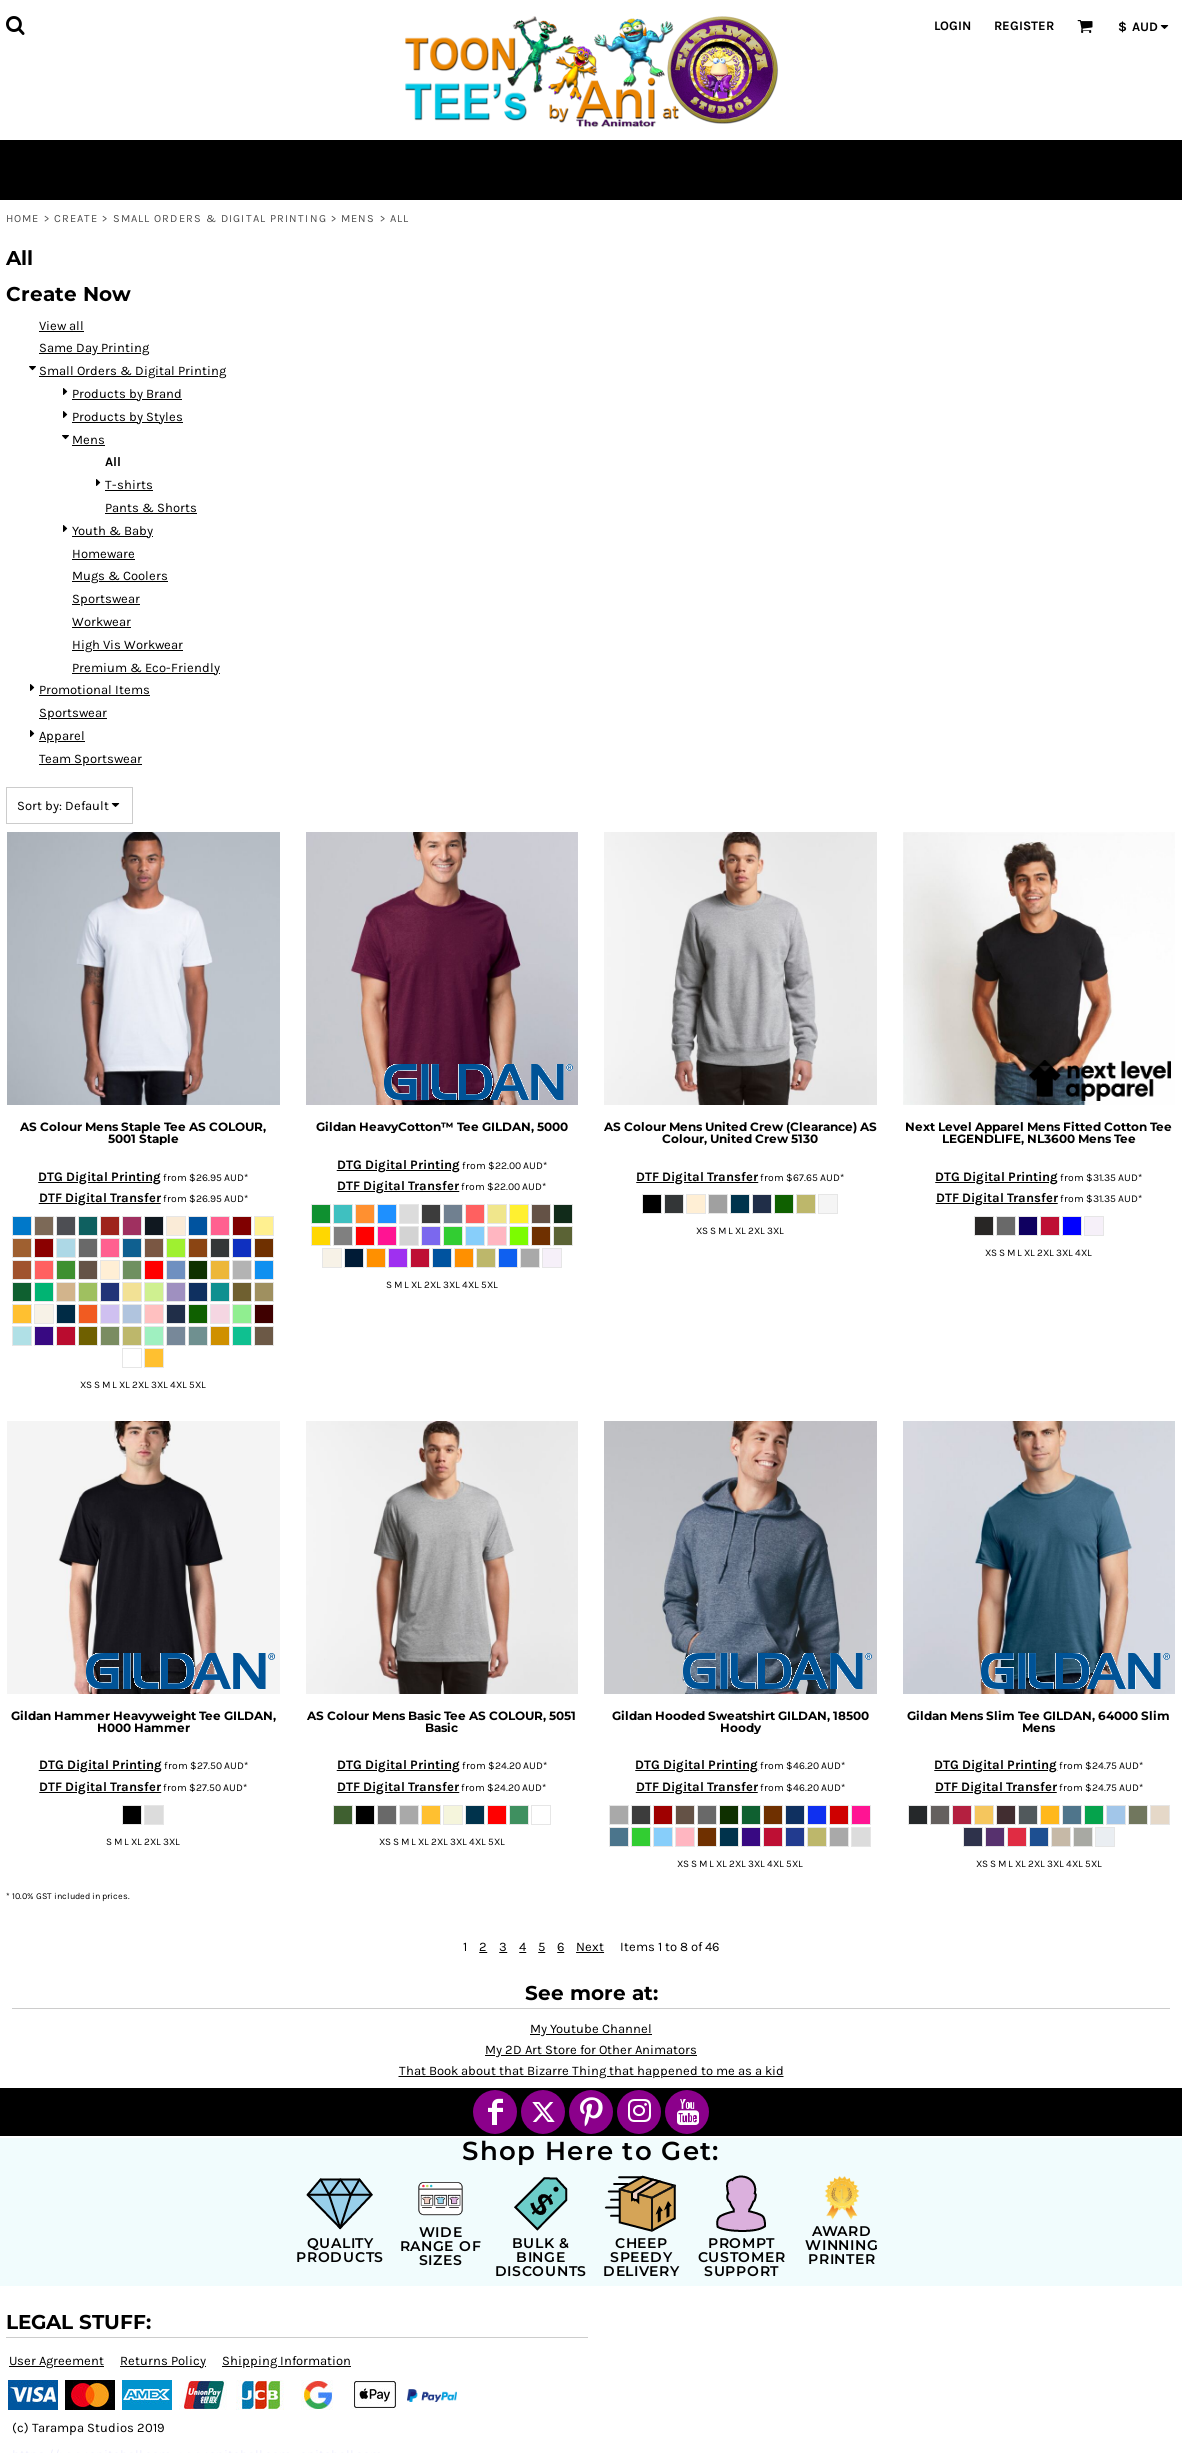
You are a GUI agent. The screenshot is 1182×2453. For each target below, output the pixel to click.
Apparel (62, 735)
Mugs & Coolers (120, 575)
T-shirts (129, 484)
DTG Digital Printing (99, 1176)
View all (61, 325)
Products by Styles (127, 416)
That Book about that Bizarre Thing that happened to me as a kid (591, 2070)
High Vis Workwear (127, 644)
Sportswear (106, 598)
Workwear (101, 621)
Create (76, 218)
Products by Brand (127, 393)
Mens (358, 218)
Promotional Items (94, 689)
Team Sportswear (90, 758)
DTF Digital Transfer (100, 1197)
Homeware (103, 553)
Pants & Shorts (151, 507)
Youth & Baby (112, 530)
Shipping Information (286, 2360)
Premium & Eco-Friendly (146, 667)
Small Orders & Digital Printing (220, 218)
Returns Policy (163, 2360)
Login (952, 25)
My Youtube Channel (591, 2028)
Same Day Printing (94, 347)
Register (1024, 25)
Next (590, 1946)
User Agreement (56, 2360)
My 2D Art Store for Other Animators (591, 2049)
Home (22, 218)
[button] (15, 25)
